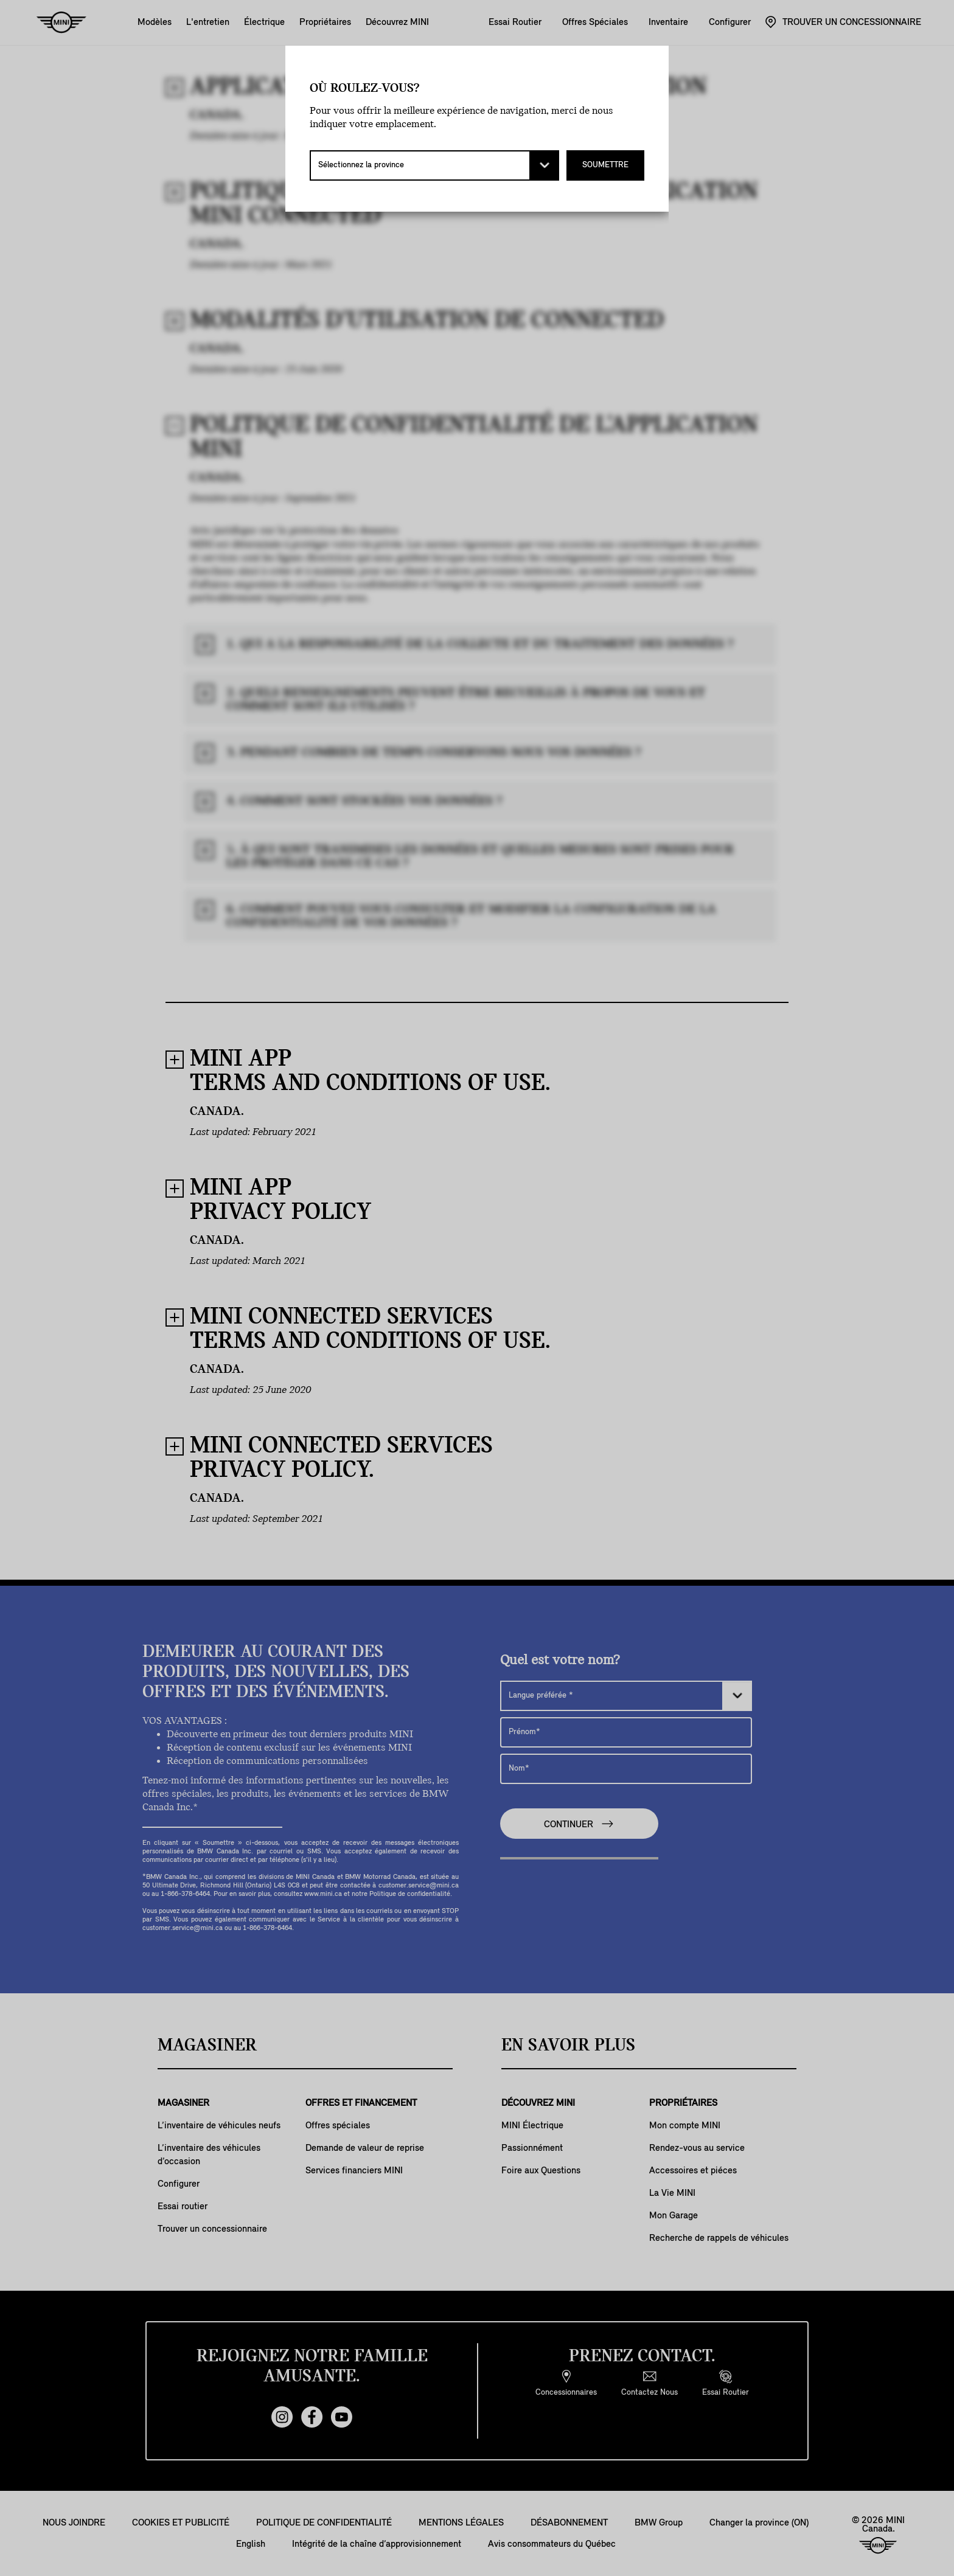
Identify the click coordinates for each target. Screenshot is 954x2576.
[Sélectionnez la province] (434, 165)
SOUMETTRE (605, 165)
